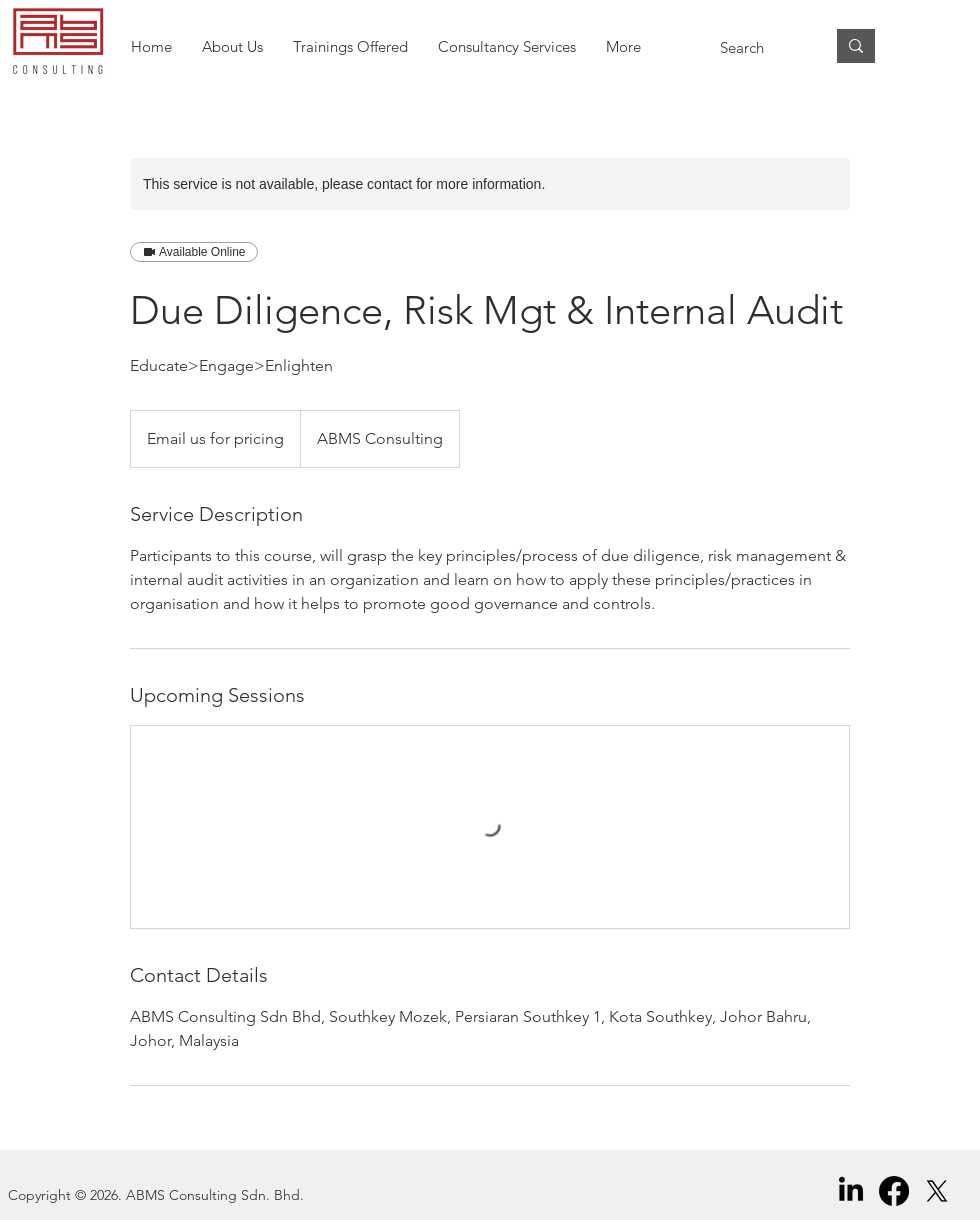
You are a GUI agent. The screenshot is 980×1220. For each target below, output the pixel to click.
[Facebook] (894, 1191)
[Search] (757, 47)
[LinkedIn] (851, 1191)
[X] (937, 1191)
